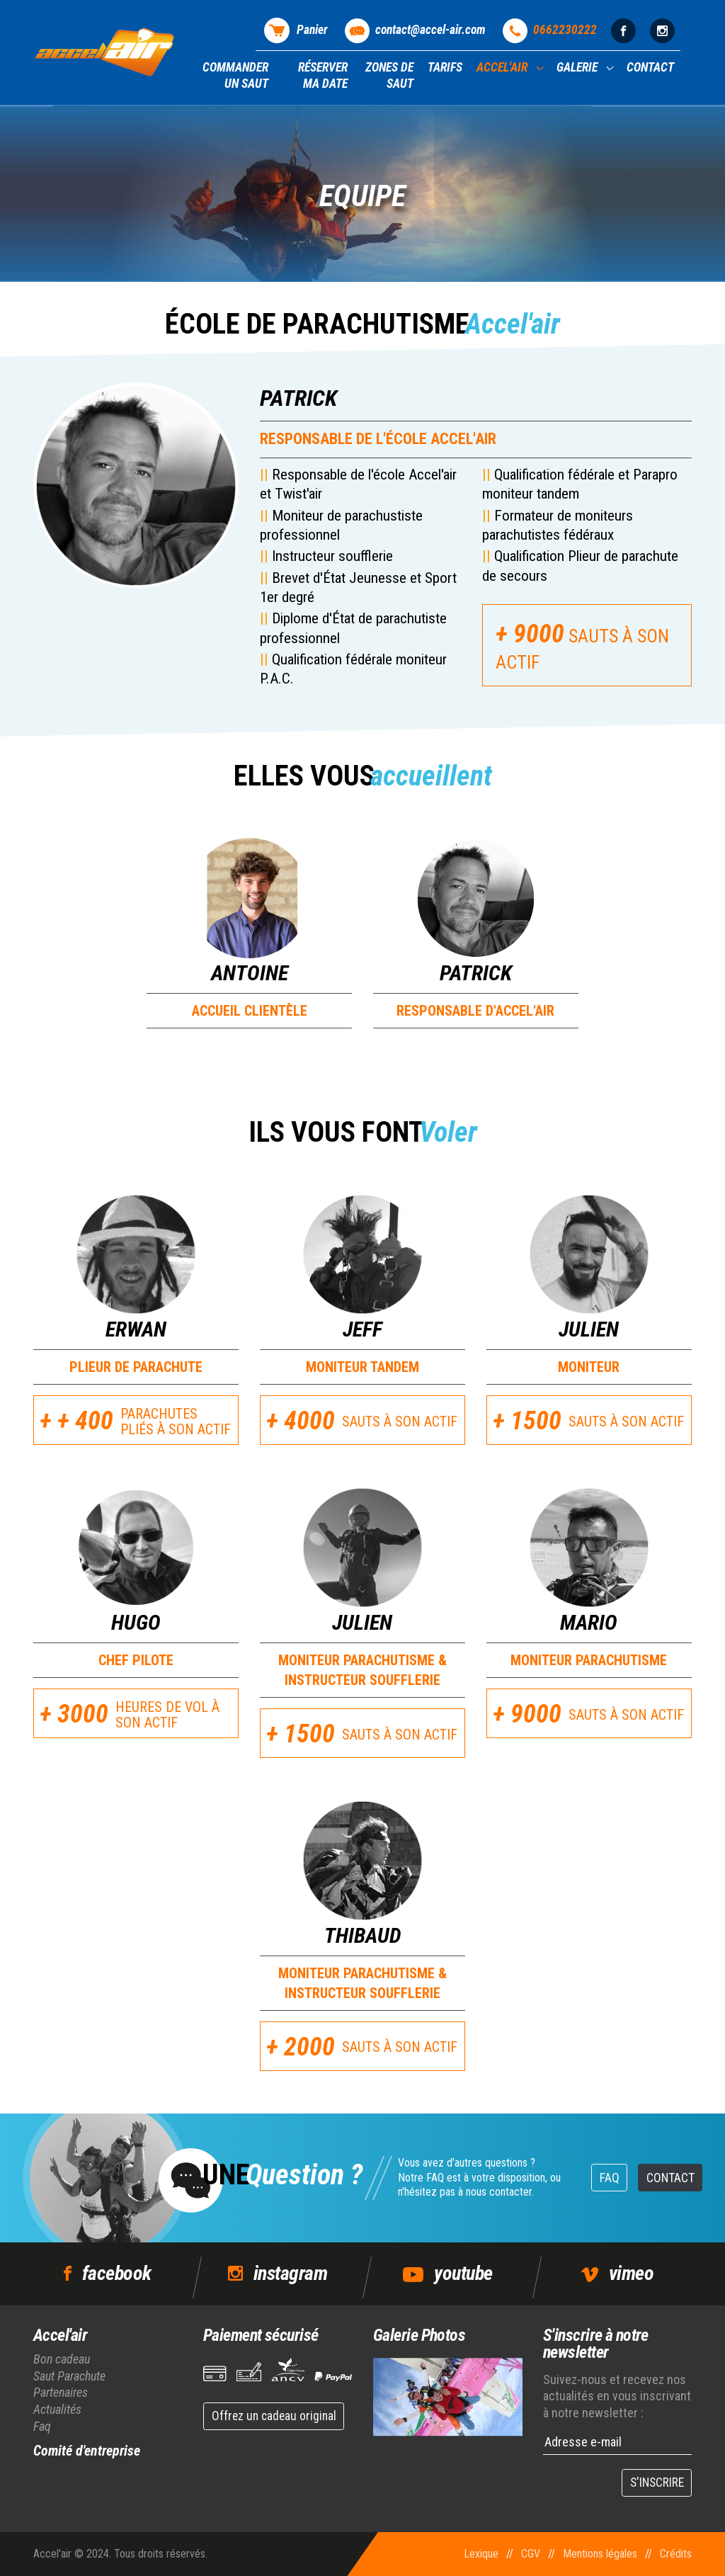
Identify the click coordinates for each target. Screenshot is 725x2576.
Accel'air (503, 67)
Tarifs (445, 67)
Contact (650, 67)
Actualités (57, 2409)
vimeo (631, 2273)
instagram (290, 2273)
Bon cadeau (61, 2358)
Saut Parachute (69, 2375)
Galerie (578, 67)
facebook (117, 2273)
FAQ (610, 2178)
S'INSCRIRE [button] (657, 2482)
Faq (42, 2426)
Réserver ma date (323, 75)
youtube (463, 2273)
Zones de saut (389, 75)
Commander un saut (235, 75)
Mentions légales (600, 2553)
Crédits (676, 2553)
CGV (530, 2553)
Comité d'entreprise (86, 2450)
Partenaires (60, 2392)
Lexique (481, 2553)
